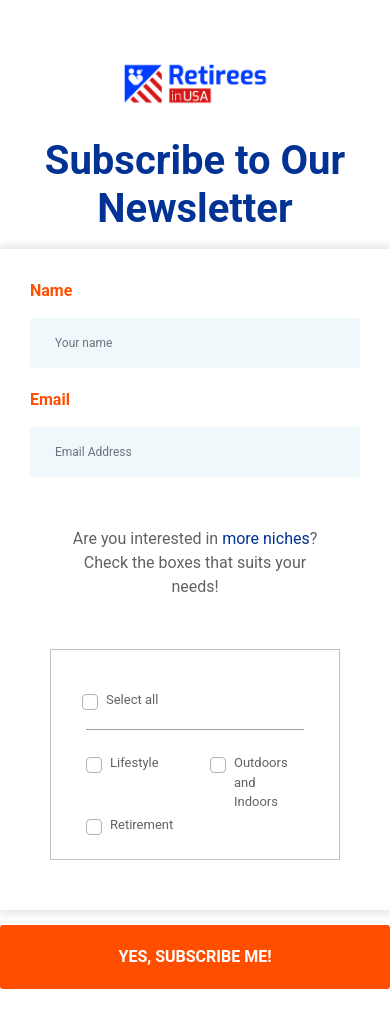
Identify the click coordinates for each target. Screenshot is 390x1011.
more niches (266, 538)
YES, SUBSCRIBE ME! (194, 956)
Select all (132, 699)
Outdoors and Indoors (261, 782)
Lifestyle (134, 762)
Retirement (141, 824)
